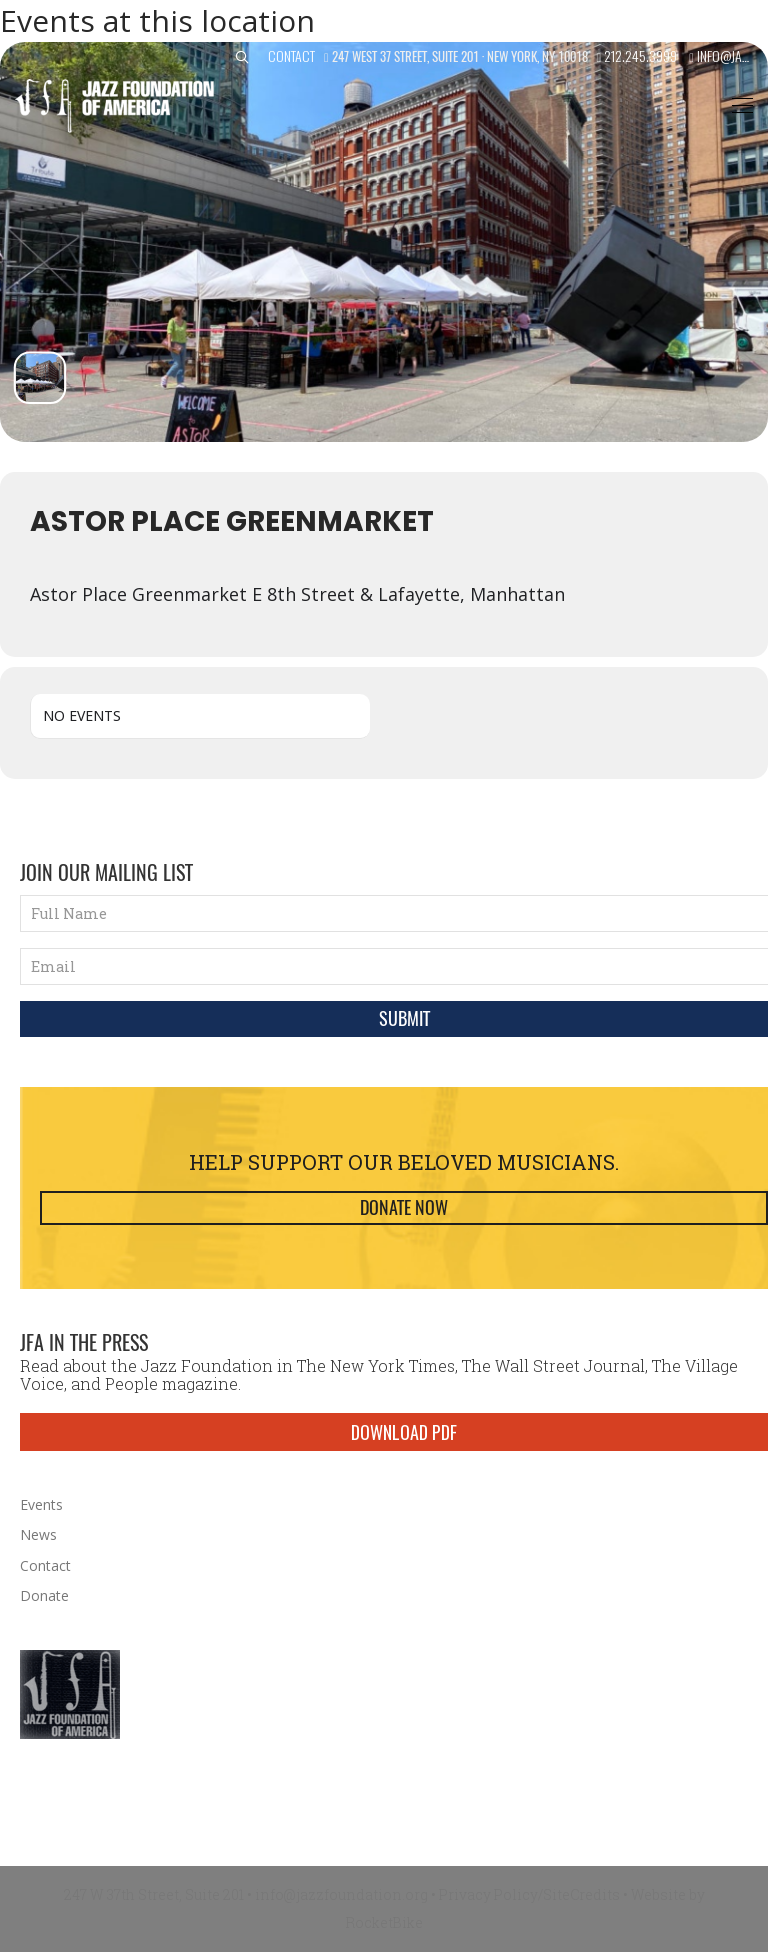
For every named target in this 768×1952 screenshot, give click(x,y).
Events (41, 1504)
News (38, 1534)
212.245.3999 (640, 55)
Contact (291, 55)
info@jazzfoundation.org (341, 1894)
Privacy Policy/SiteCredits (529, 1894)
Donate (44, 1595)
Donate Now (404, 1207)
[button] (242, 57)
